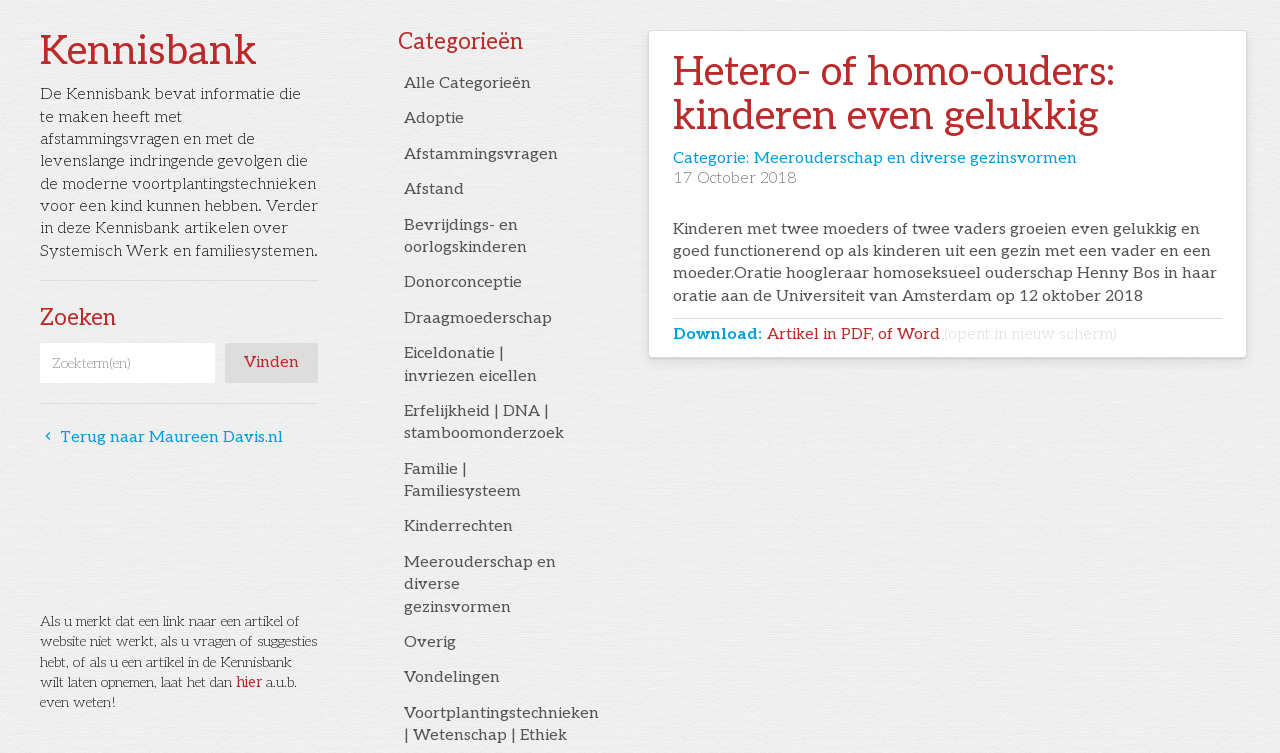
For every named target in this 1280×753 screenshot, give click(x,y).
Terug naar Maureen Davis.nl (161, 437)
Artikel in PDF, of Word (942, 334)
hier (249, 682)
